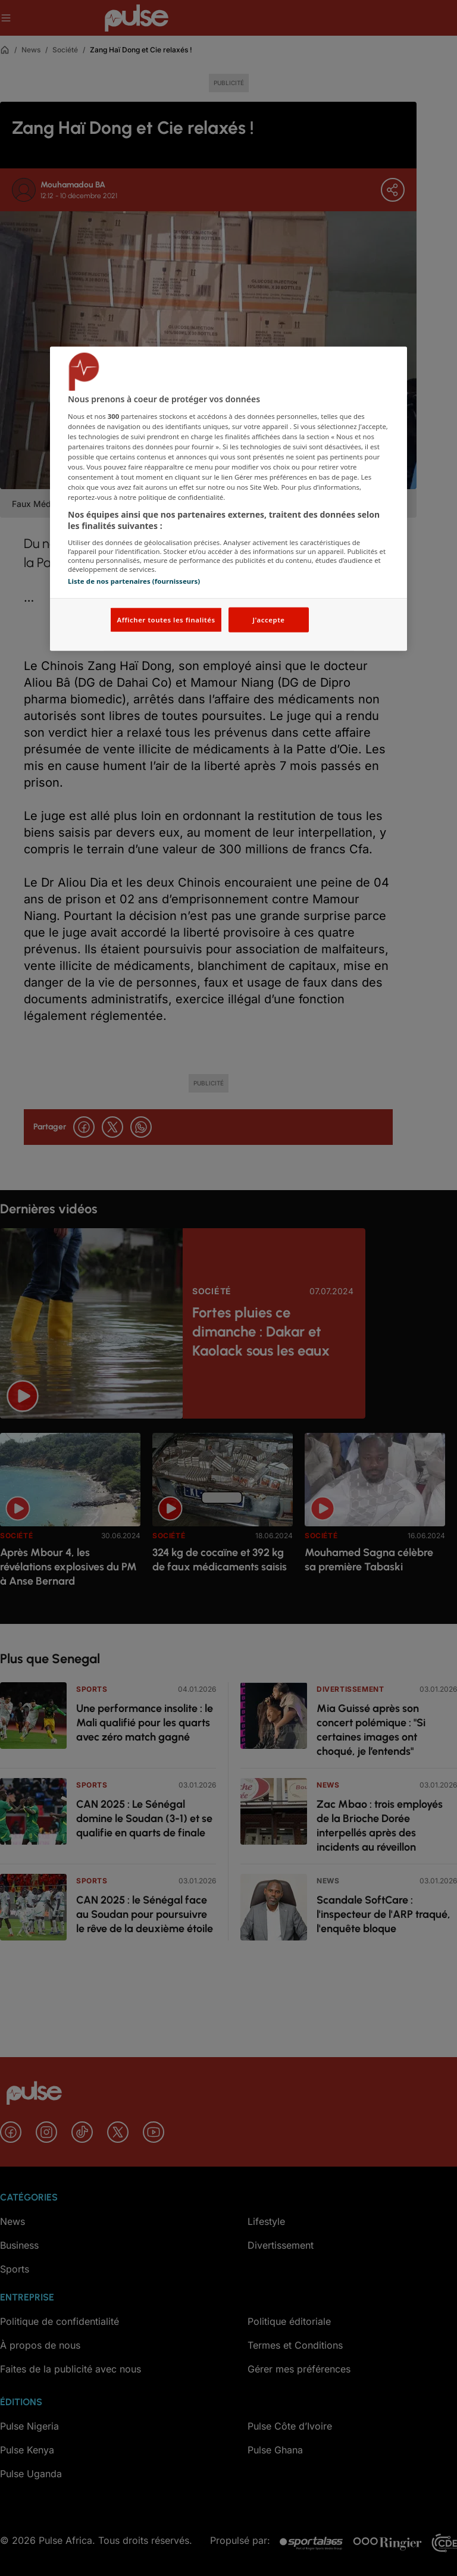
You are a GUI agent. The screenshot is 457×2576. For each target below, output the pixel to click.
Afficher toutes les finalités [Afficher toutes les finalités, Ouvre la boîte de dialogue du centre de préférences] (166, 619)
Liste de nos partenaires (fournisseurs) (134, 580)
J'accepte (268, 619)
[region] (228, 499)
